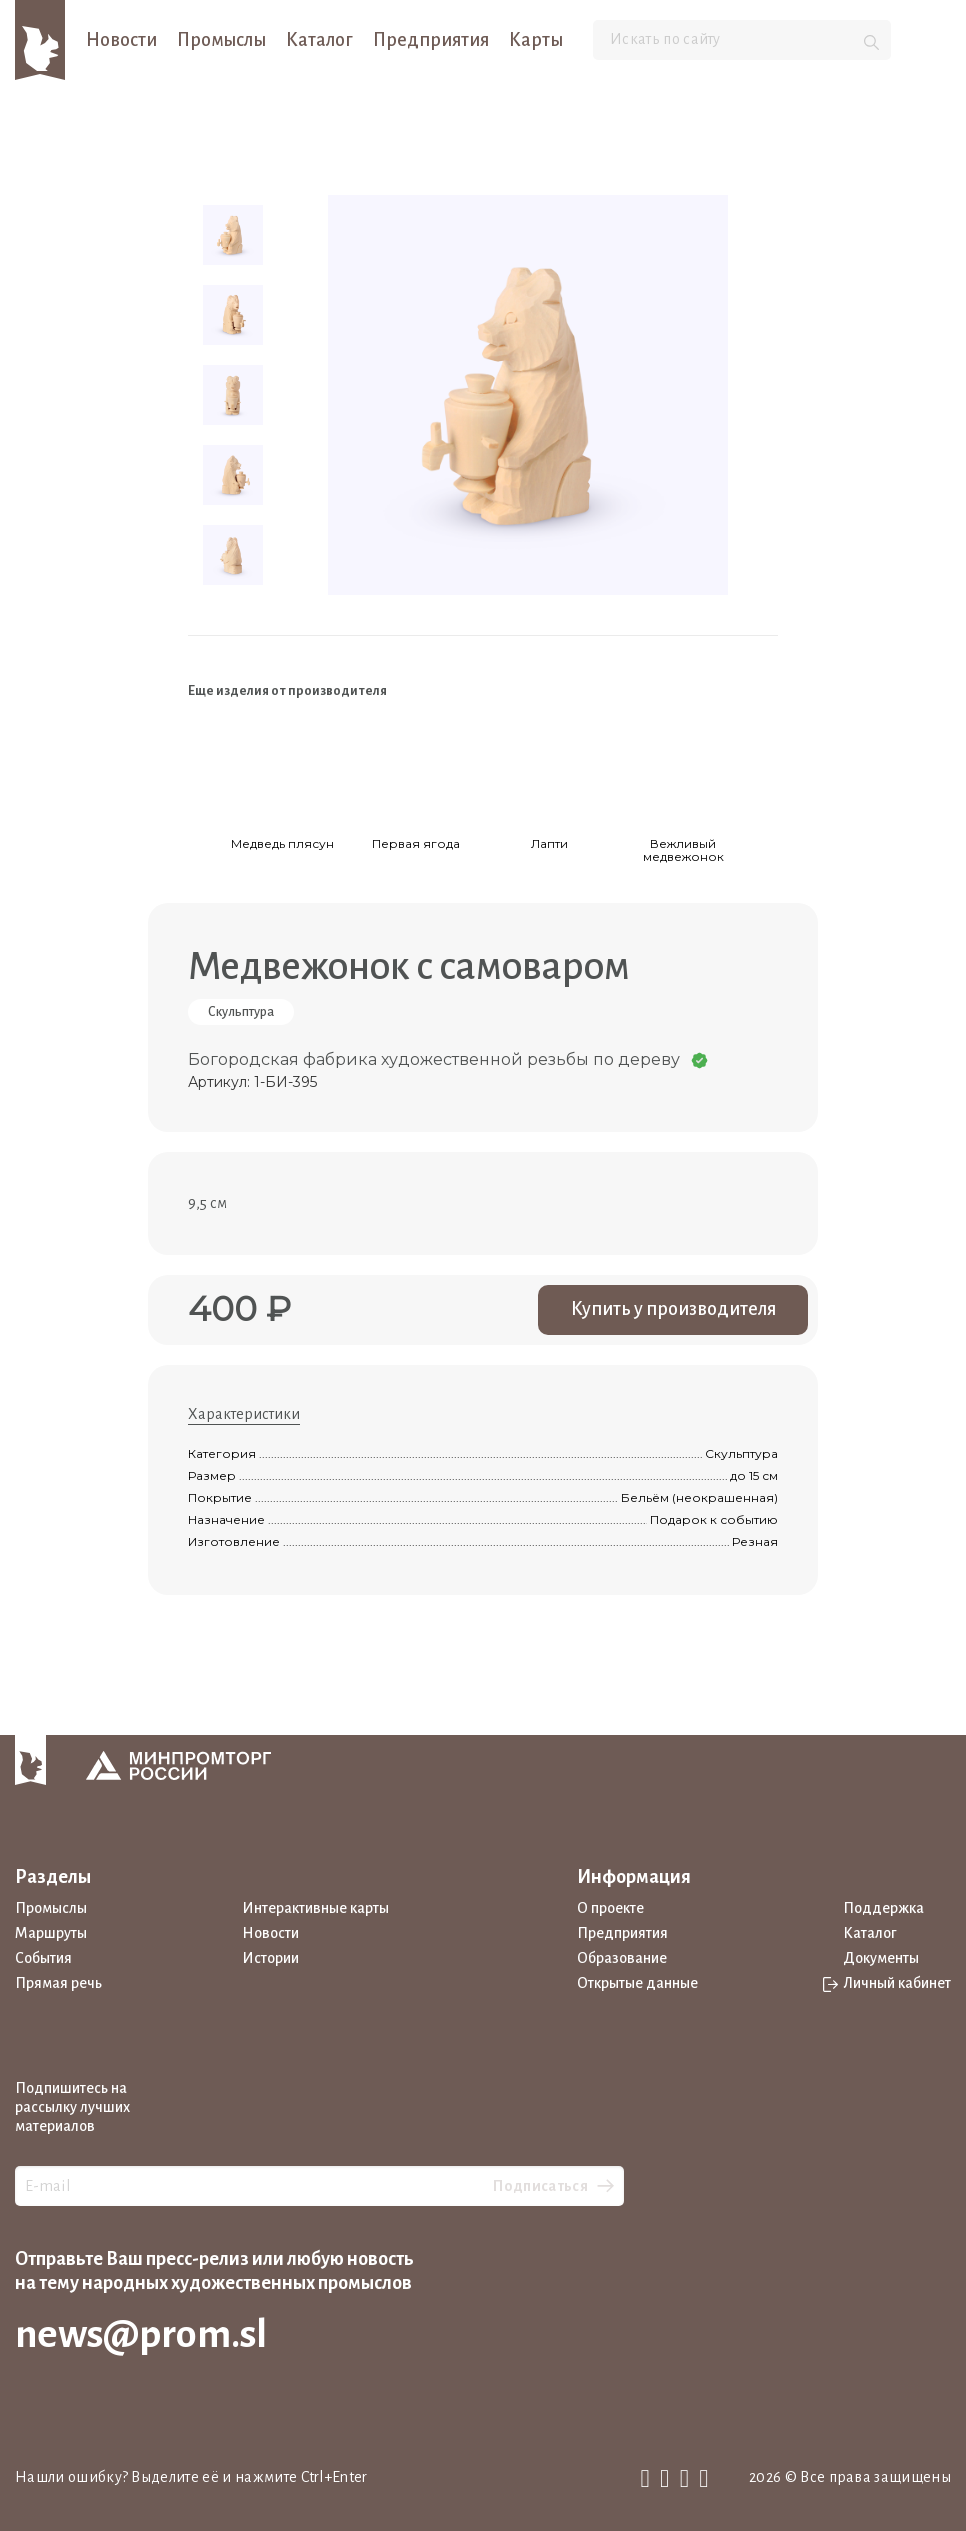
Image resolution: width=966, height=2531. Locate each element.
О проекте (610, 1908)
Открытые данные (637, 1983)
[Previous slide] (202, 762)
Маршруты (51, 1933)
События (43, 1958)
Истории (270, 1958)
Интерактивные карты (315, 1908)
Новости (121, 40)
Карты (536, 40)
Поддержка (883, 1908)
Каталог (319, 40)
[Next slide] (764, 762)
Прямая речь (58, 1983)
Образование (622, 1958)
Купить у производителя (673, 1309)
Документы (881, 1958)
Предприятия (431, 40)
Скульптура (241, 1012)
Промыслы (221, 40)
